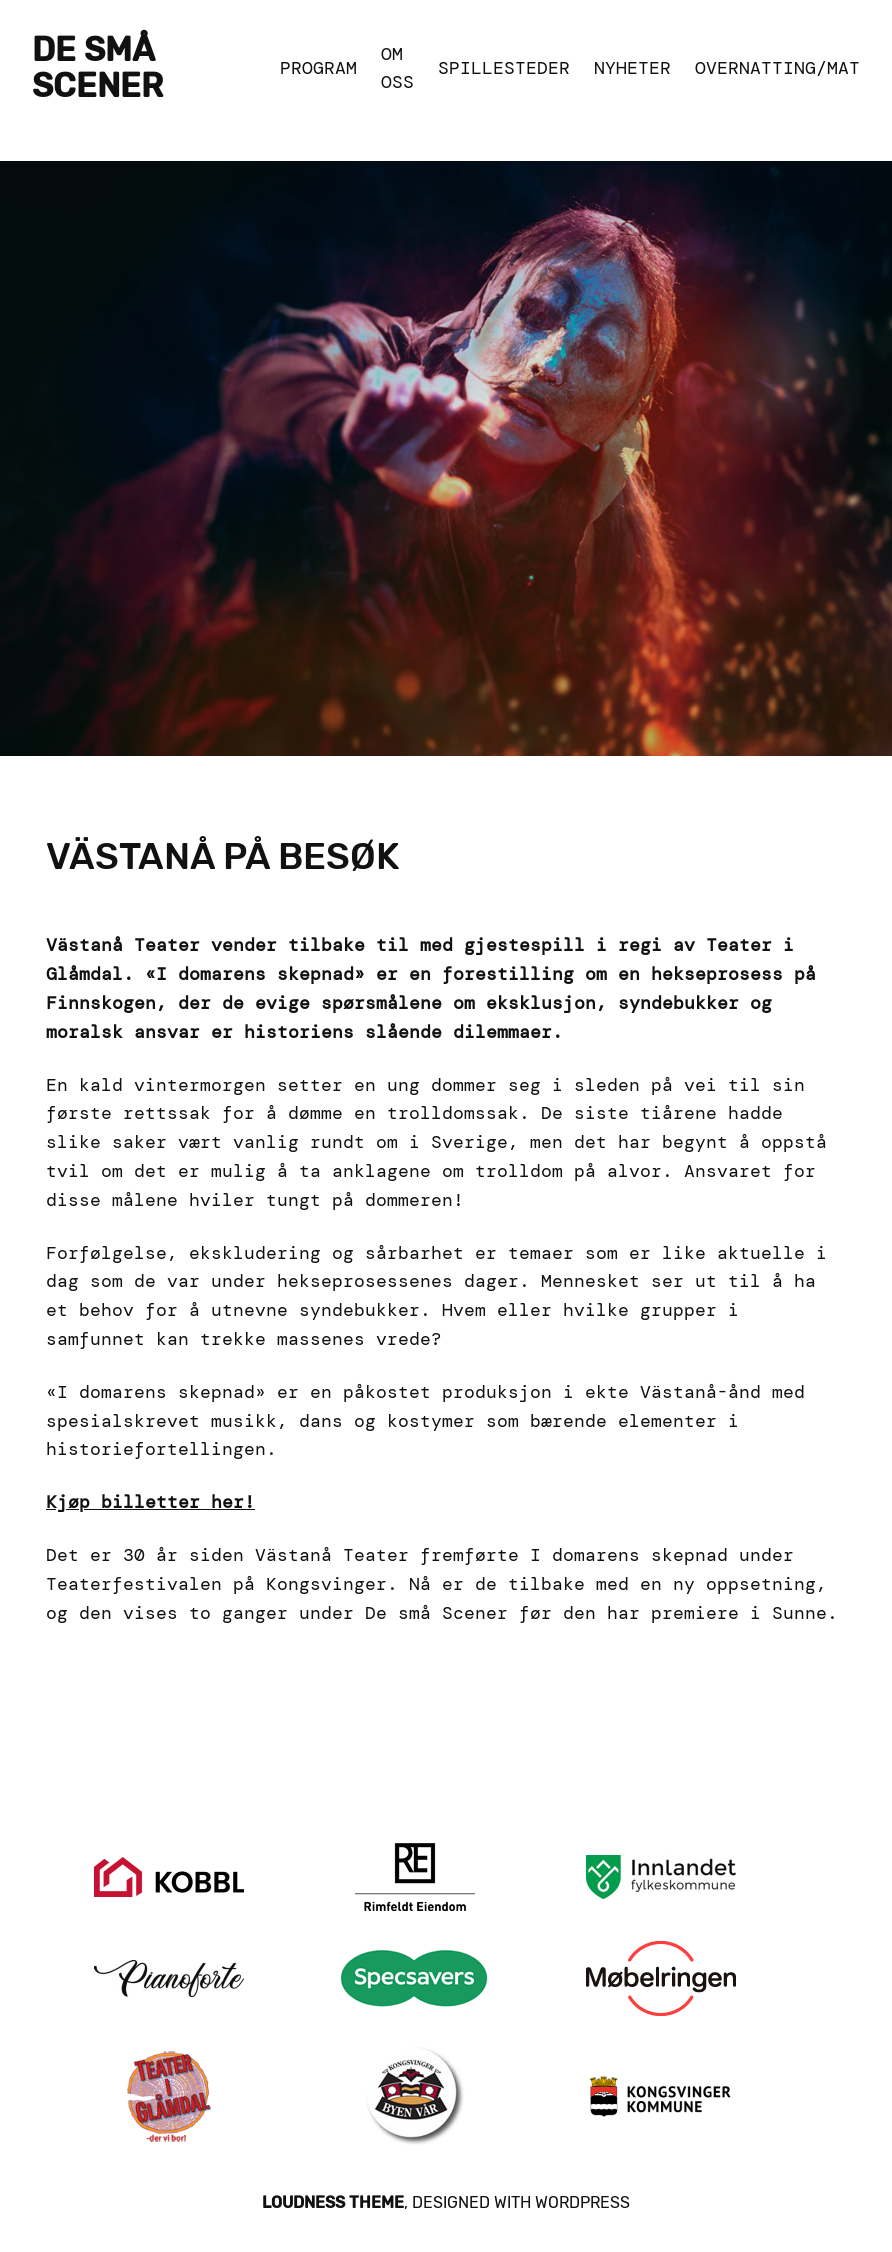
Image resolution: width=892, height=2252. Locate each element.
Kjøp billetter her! (150, 1502)
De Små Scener (97, 68)
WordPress (582, 2202)
